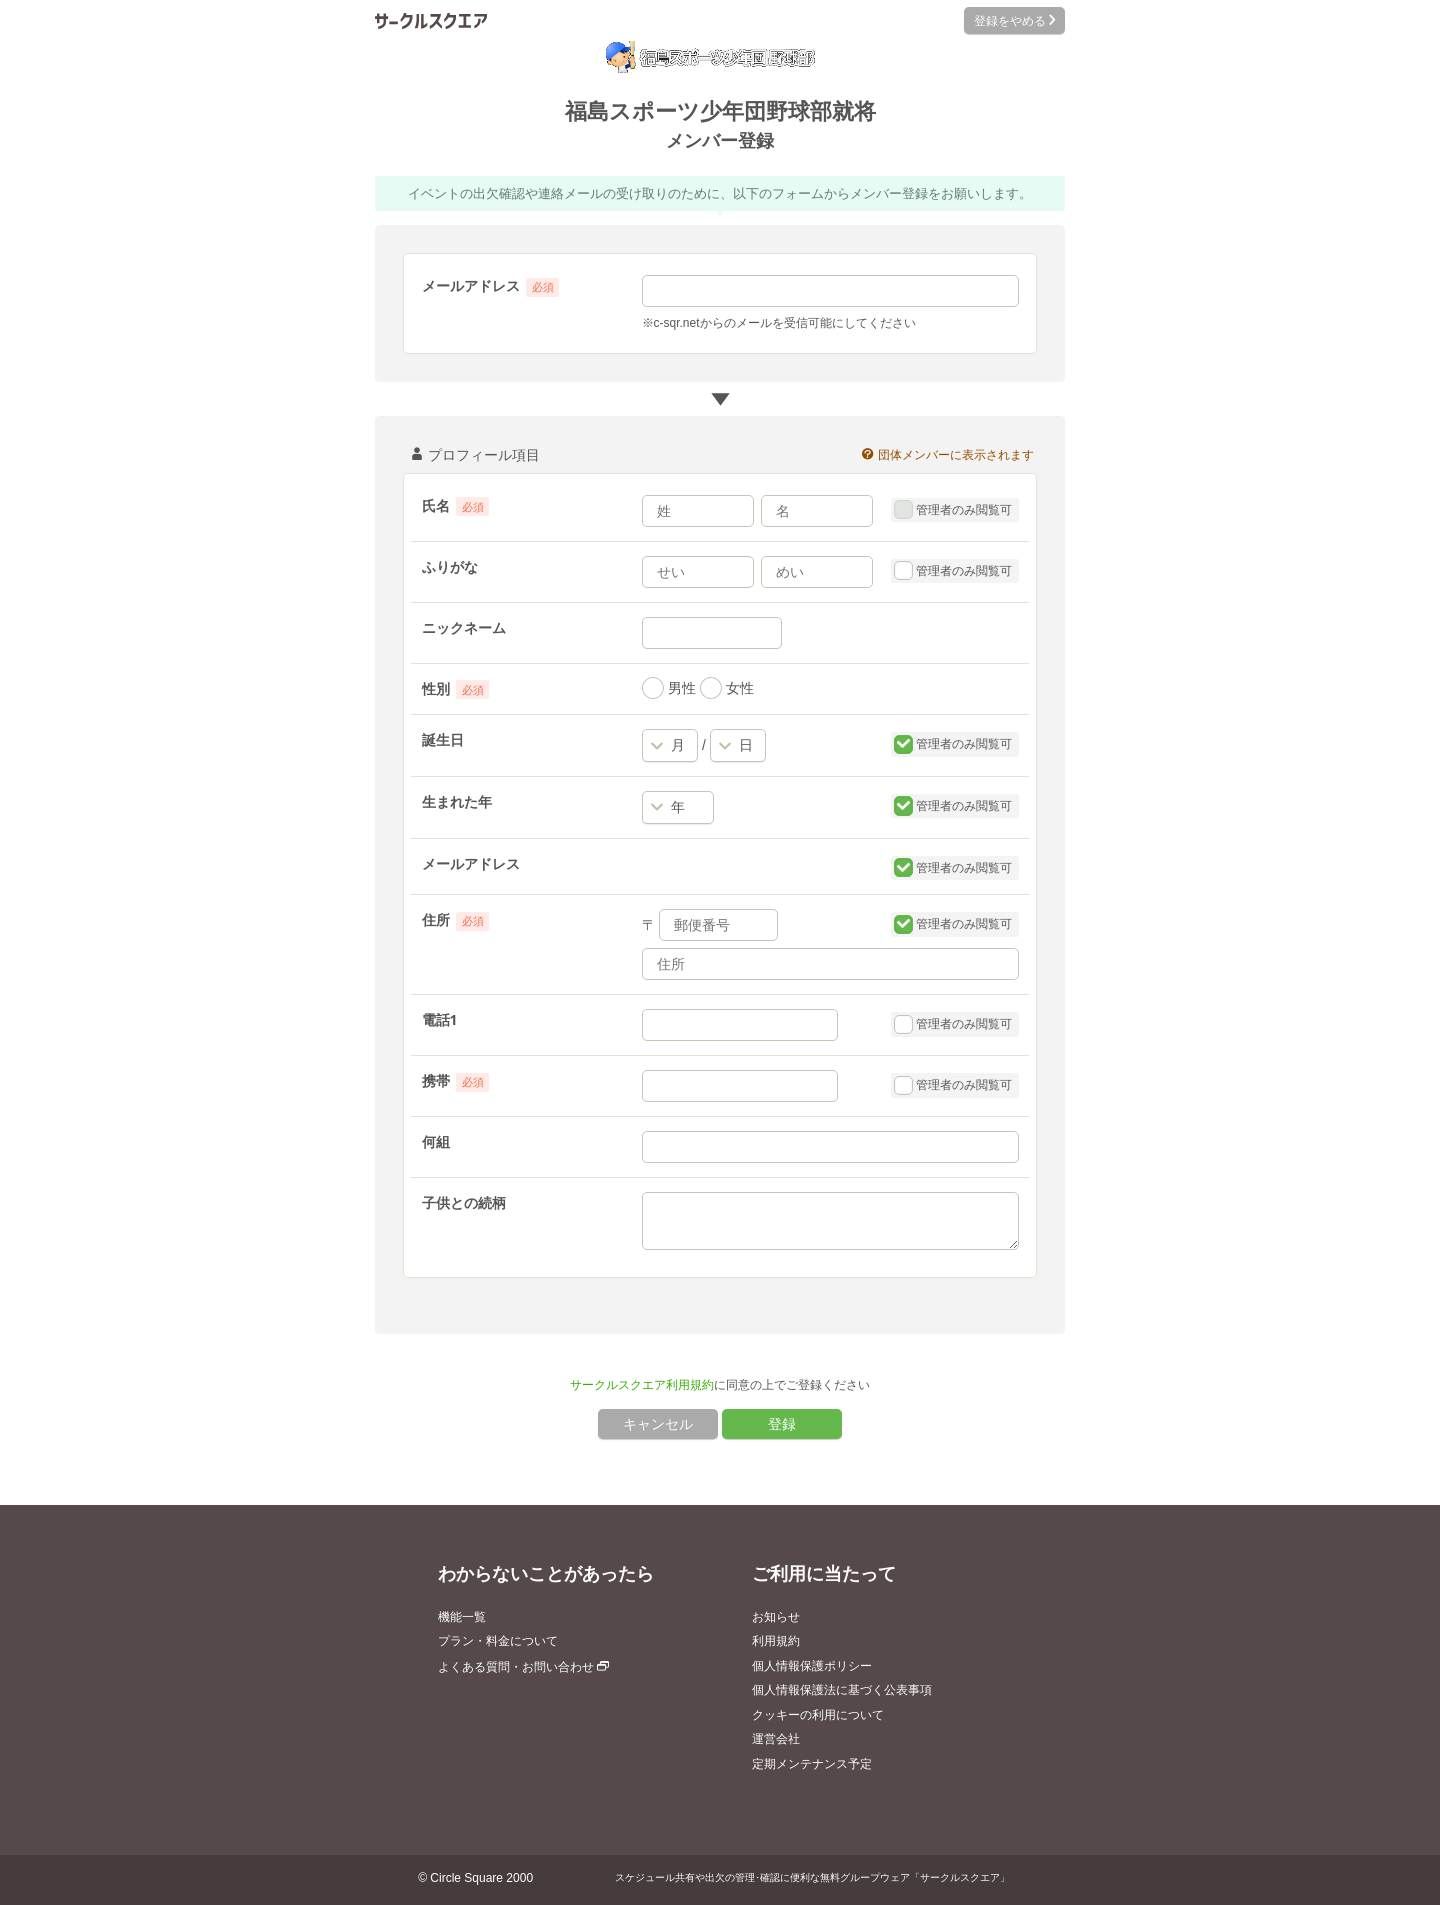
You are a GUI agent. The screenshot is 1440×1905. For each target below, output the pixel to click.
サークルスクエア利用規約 (642, 1385)
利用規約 (776, 1641)
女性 (727, 688)
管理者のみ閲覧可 (953, 510)
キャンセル (658, 1424)
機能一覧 (462, 1617)
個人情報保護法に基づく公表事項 (842, 1690)
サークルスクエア (431, 20)
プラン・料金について (498, 1641)
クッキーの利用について (818, 1715)
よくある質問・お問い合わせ (523, 1667)
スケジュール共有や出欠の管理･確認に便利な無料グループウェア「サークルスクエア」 (812, 1877)
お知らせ (776, 1617)
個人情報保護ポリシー (812, 1666)
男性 (669, 688)
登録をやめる (1014, 21)
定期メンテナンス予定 (812, 1764)
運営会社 (776, 1739)
